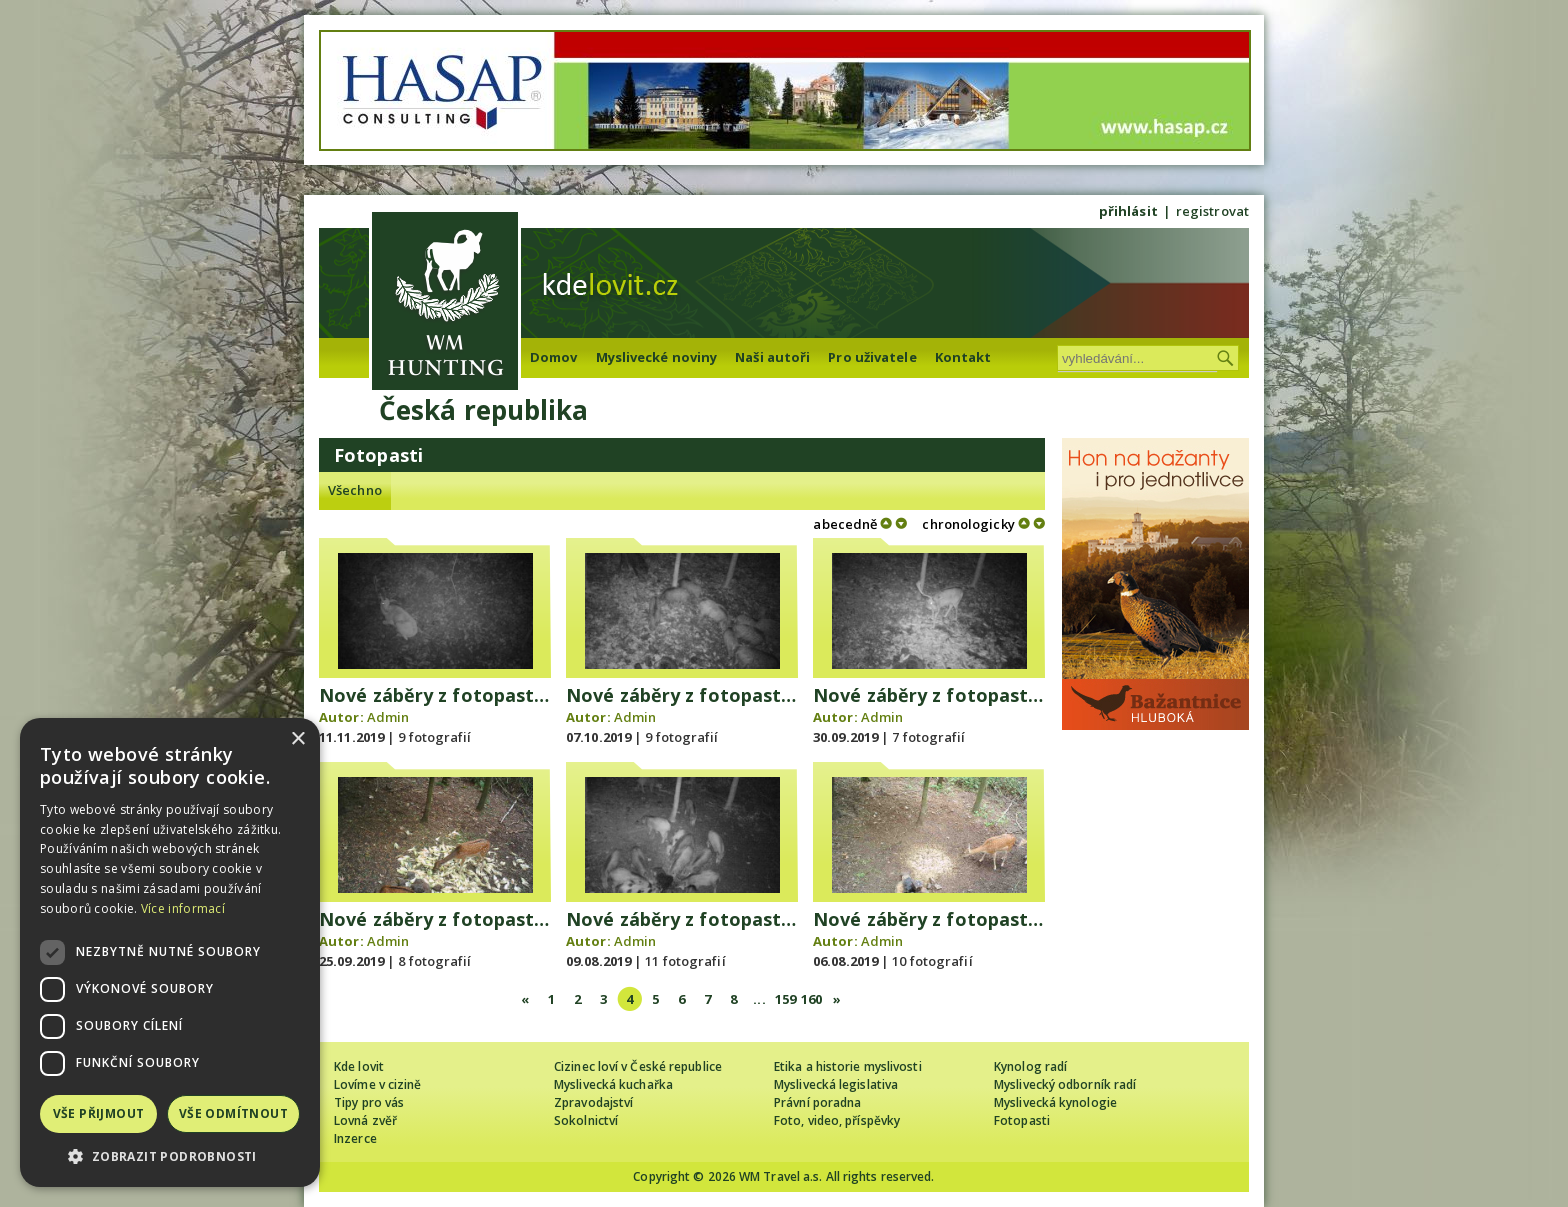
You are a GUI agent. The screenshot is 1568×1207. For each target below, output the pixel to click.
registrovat (1212, 211)
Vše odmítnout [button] (233, 1113)
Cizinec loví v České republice (638, 1066)
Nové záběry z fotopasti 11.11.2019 (477, 695)
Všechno (355, 490)
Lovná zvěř (365, 1120)
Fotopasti (1022, 1120)
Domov (554, 357)
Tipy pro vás (369, 1102)
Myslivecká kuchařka (613, 1084)
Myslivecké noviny (657, 357)
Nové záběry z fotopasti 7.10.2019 (719, 695)
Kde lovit (359, 1066)
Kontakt (963, 357)
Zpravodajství (593, 1102)
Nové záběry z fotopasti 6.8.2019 (961, 919)
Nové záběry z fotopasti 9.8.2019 (714, 919)
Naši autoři (772, 357)
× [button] (297, 739)
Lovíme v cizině (378, 1084)
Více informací (183, 908)
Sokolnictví (586, 1120)
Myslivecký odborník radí (1065, 1084)
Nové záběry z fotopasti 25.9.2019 (472, 919)
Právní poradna (817, 1102)
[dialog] (170, 952)
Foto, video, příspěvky (837, 1120)
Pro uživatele (872, 357)
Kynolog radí (1030, 1066)
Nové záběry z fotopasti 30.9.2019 (966, 695)
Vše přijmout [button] (99, 1113)
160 (811, 999)
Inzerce (355, 1138)
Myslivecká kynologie (1055, 1102)
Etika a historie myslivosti (848, 1066)
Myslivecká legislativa (836, 1084)
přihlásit (1128, 211)
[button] (170, 1156)
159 (785, 999)
